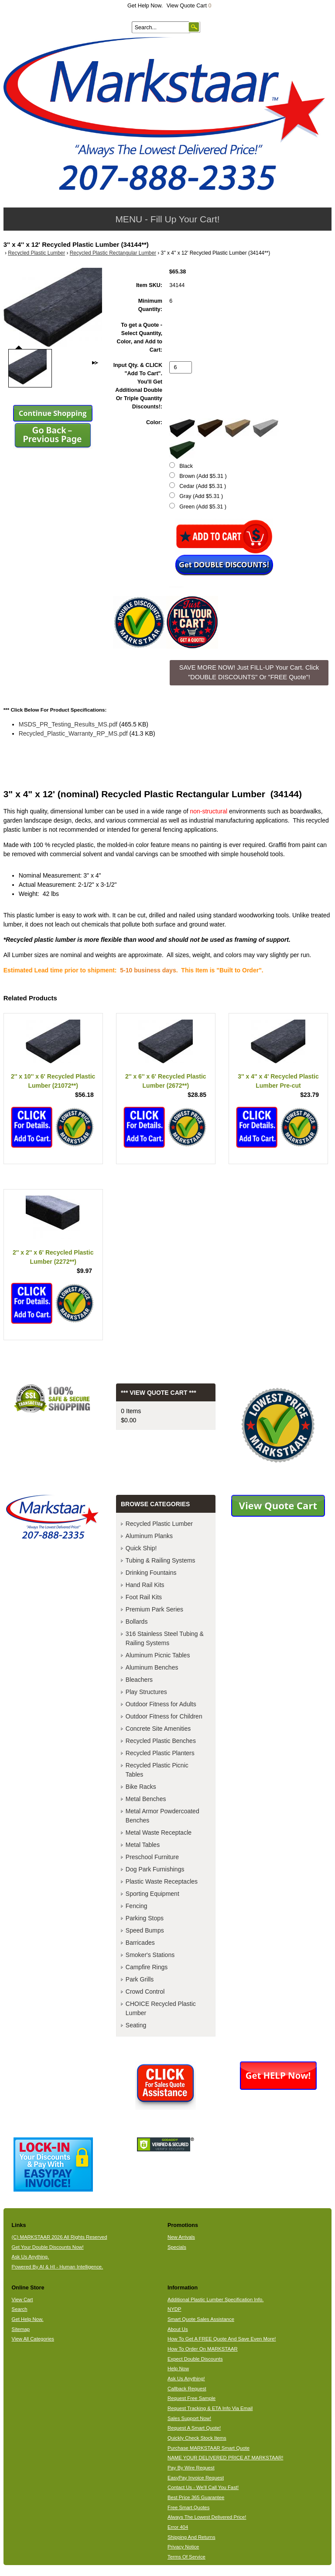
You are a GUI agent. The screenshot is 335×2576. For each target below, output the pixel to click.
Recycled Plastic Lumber (36, 253)
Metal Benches (146, 1798)
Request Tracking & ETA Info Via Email (210, 2408)
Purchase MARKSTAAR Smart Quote (209, 2448)
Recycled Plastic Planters (160, 1753)
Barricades (140, 1942)
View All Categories (33, 2338)
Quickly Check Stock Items (197, 2438)
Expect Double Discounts (195, 2359)
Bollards (137, 1621)
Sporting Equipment (152, 1893)
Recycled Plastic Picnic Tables (157, 1770)
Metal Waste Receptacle (158, 1832)
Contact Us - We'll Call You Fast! (203, 2487)
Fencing (136, 1905)
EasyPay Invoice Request (196, 2477)
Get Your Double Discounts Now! (48, 2247)
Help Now (178, 2368)
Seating (136, 2025)
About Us (178, 2329)
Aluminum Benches (152, 1667)
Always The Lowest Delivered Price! (207, 2517)
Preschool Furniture (152, 1856)
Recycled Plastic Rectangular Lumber (113, 253)
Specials (177, 2247)
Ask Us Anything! (186, 2378)
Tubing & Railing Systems (160, 1560)
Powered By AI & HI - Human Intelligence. (57, 2266)
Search (19, 2309)
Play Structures (146, 1691)
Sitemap (21, 2329)
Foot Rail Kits (144, 1597)
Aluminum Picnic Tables (158, 1655)
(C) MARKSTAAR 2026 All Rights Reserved (59, 2237)
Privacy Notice (183, 2546)
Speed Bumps (145, 1930)
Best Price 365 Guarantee (196, 2497)
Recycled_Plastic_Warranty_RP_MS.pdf (73, 733)
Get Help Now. (145, 6)
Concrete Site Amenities (158, 1728)
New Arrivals (181, 2237)
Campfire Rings (147, 1967)
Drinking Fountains (151, 1572)
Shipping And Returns (191, 2537)
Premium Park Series (154, 1609)
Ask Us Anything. (30, 2256)
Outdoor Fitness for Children (164, 1716)
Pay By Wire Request (191, 2467)
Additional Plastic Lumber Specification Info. (215, 2299)
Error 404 (178, 2527)
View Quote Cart (189, 6)
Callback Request (187, 2388)
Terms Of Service (186, 2556)
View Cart (22, 2299)
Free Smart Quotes (188, 2507)
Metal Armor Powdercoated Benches (162, 1816)
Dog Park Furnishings (155, 1869)
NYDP (174, 2309)
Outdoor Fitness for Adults (161, 1704)
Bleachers (139, 1679)
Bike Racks (141, 1786)
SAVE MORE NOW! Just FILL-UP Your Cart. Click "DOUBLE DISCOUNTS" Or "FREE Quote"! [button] (249, 672)
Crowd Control (145, 1991)
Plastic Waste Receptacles (162, 1881)
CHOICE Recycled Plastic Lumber (161, 2008)
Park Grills (140, 1979)
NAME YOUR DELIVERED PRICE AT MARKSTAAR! (225, 2457)
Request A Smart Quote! (194, 2428)
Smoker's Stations (150, 1954)
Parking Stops (145, 1918)
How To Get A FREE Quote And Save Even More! (222, 2338)
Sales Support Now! (189, 2418)
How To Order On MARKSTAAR (203, 2348)
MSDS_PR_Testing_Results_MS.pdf (68, 724)
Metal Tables (143, 1844)
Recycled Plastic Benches (161, 1740)
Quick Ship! (141, 1548)
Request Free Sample (191, 2398)
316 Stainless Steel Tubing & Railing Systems (165, 1638)
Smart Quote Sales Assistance (201, 2319)
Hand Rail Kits (145, 1584)
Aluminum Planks (149, 1535)
